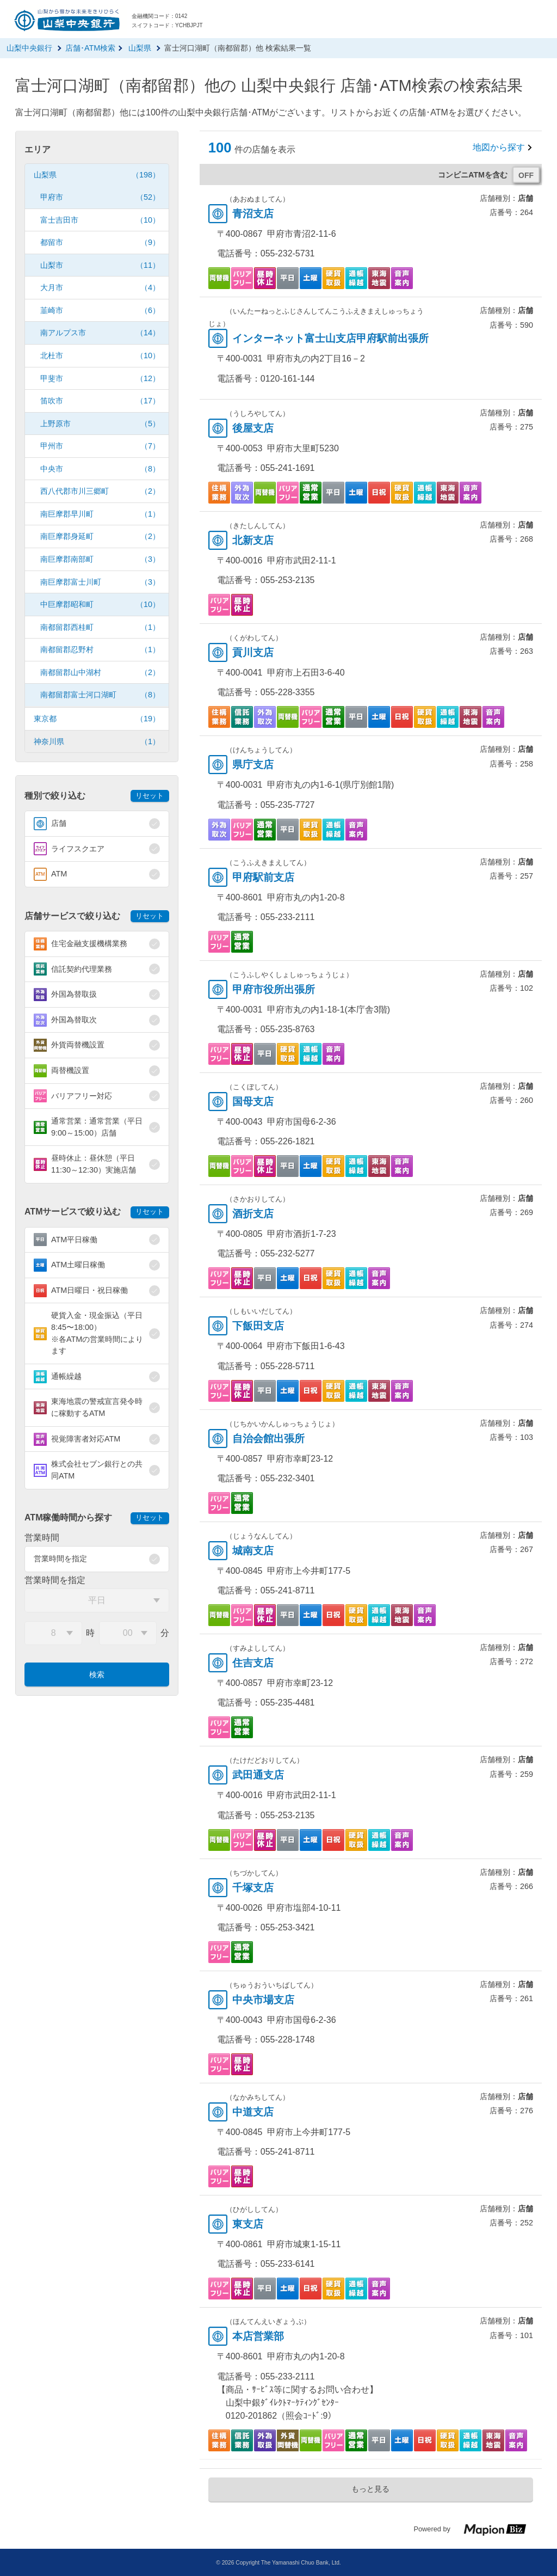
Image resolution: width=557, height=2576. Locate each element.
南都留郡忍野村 (100, 649)
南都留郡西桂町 (100, 627)
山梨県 (97, 175)
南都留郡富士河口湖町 (100, 695)
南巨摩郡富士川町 (100, 582)
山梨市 (100, 265)
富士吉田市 (100, 220)
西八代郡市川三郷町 (100, 491)
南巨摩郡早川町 (100, 514)
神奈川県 (97, 741)
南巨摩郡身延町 (100, 536)
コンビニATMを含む (473, 174)
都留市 (100, 242)
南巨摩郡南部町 (100, 559)
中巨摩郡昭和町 (100, 604)
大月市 (100, 287)
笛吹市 (100, 401)
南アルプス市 (100, 333)
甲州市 (100, 446)
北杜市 (100, 355)
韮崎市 (100, 310)
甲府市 (100, 197)
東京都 (97, 718)
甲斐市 (100, 378)
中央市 (100, 469)
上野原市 (100, 423)
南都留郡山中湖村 (100, 672)
